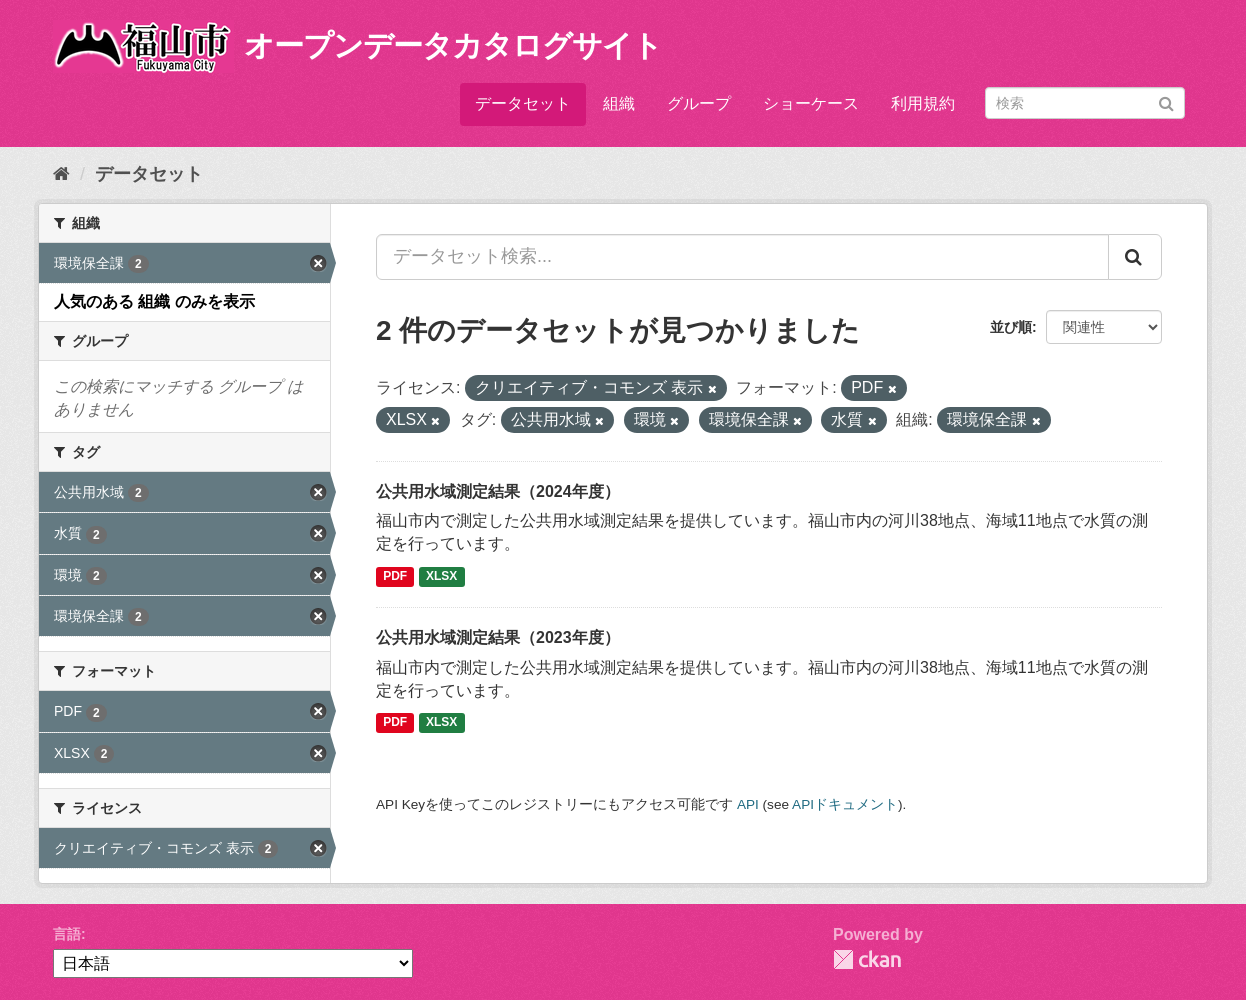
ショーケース (811, 103)
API (748, 804)
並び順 (1011, 327)
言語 (67, 934)
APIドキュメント (845, 804)
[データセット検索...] (742, 257)
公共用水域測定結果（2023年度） (498, 637)
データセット (523, 103)
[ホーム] (61, 174)
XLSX (441, 576)
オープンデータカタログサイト (453, 45)
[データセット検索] (1085, 103)
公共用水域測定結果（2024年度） (498, 491)
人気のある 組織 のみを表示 (154, 301)
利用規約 (923, 103)
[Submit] (1166, 101)
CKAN (867, 959)
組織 (619, 103)
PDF (395, 576)
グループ (699, 103)
